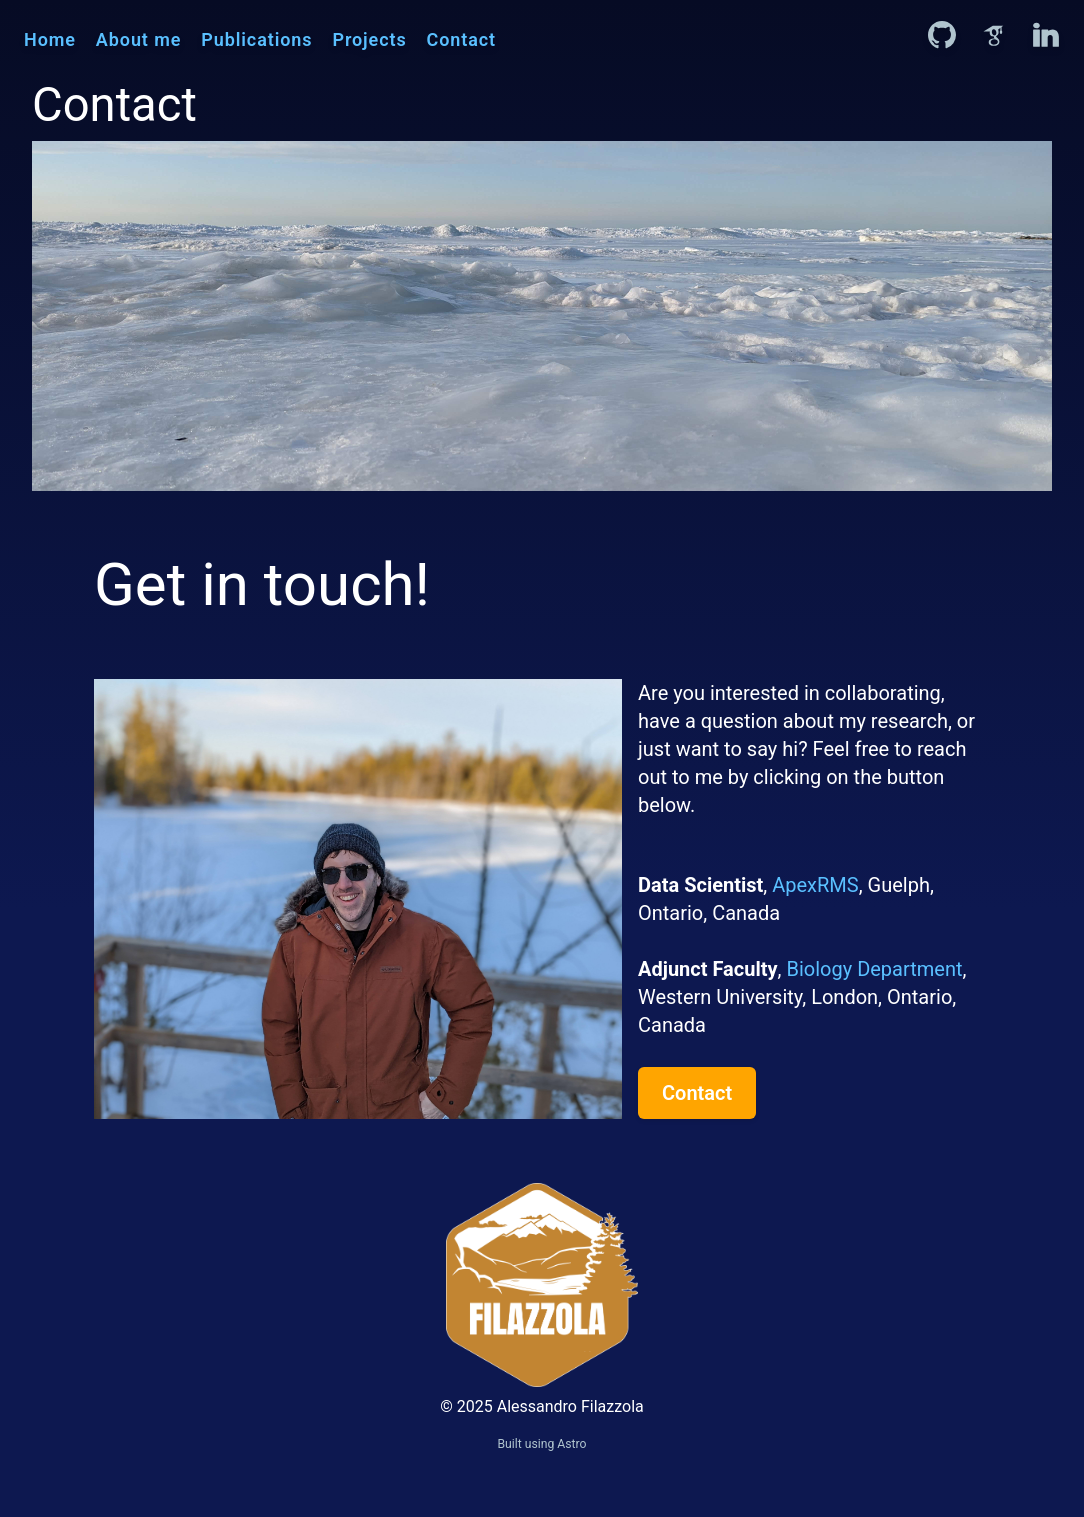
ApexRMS (815, 885)
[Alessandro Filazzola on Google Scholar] (994, 35)
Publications (256, 39)
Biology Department (872, 969)
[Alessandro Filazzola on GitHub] (942, 35)
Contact (461, 39)
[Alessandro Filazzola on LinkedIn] (1046, 35)
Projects (369, 39)
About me (138, 39)
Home (50, 39)
